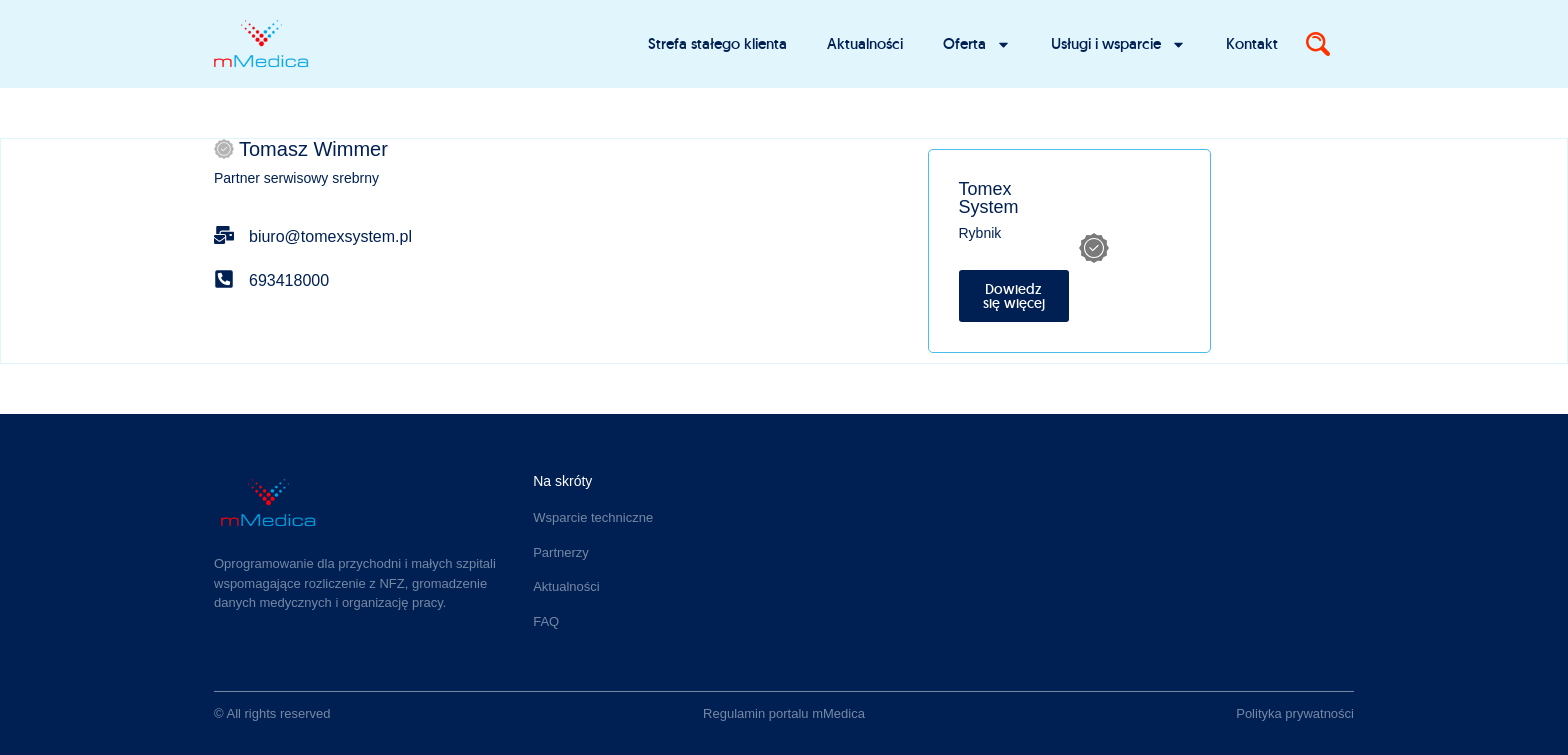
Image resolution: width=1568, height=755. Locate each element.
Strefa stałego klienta (717, 43)
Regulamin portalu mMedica (784, 713)
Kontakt (1252, 43)
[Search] (1318, 44)
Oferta (977, 44)
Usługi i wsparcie (1118, 44)
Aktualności (865, 43)
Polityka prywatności (1295, 713)
